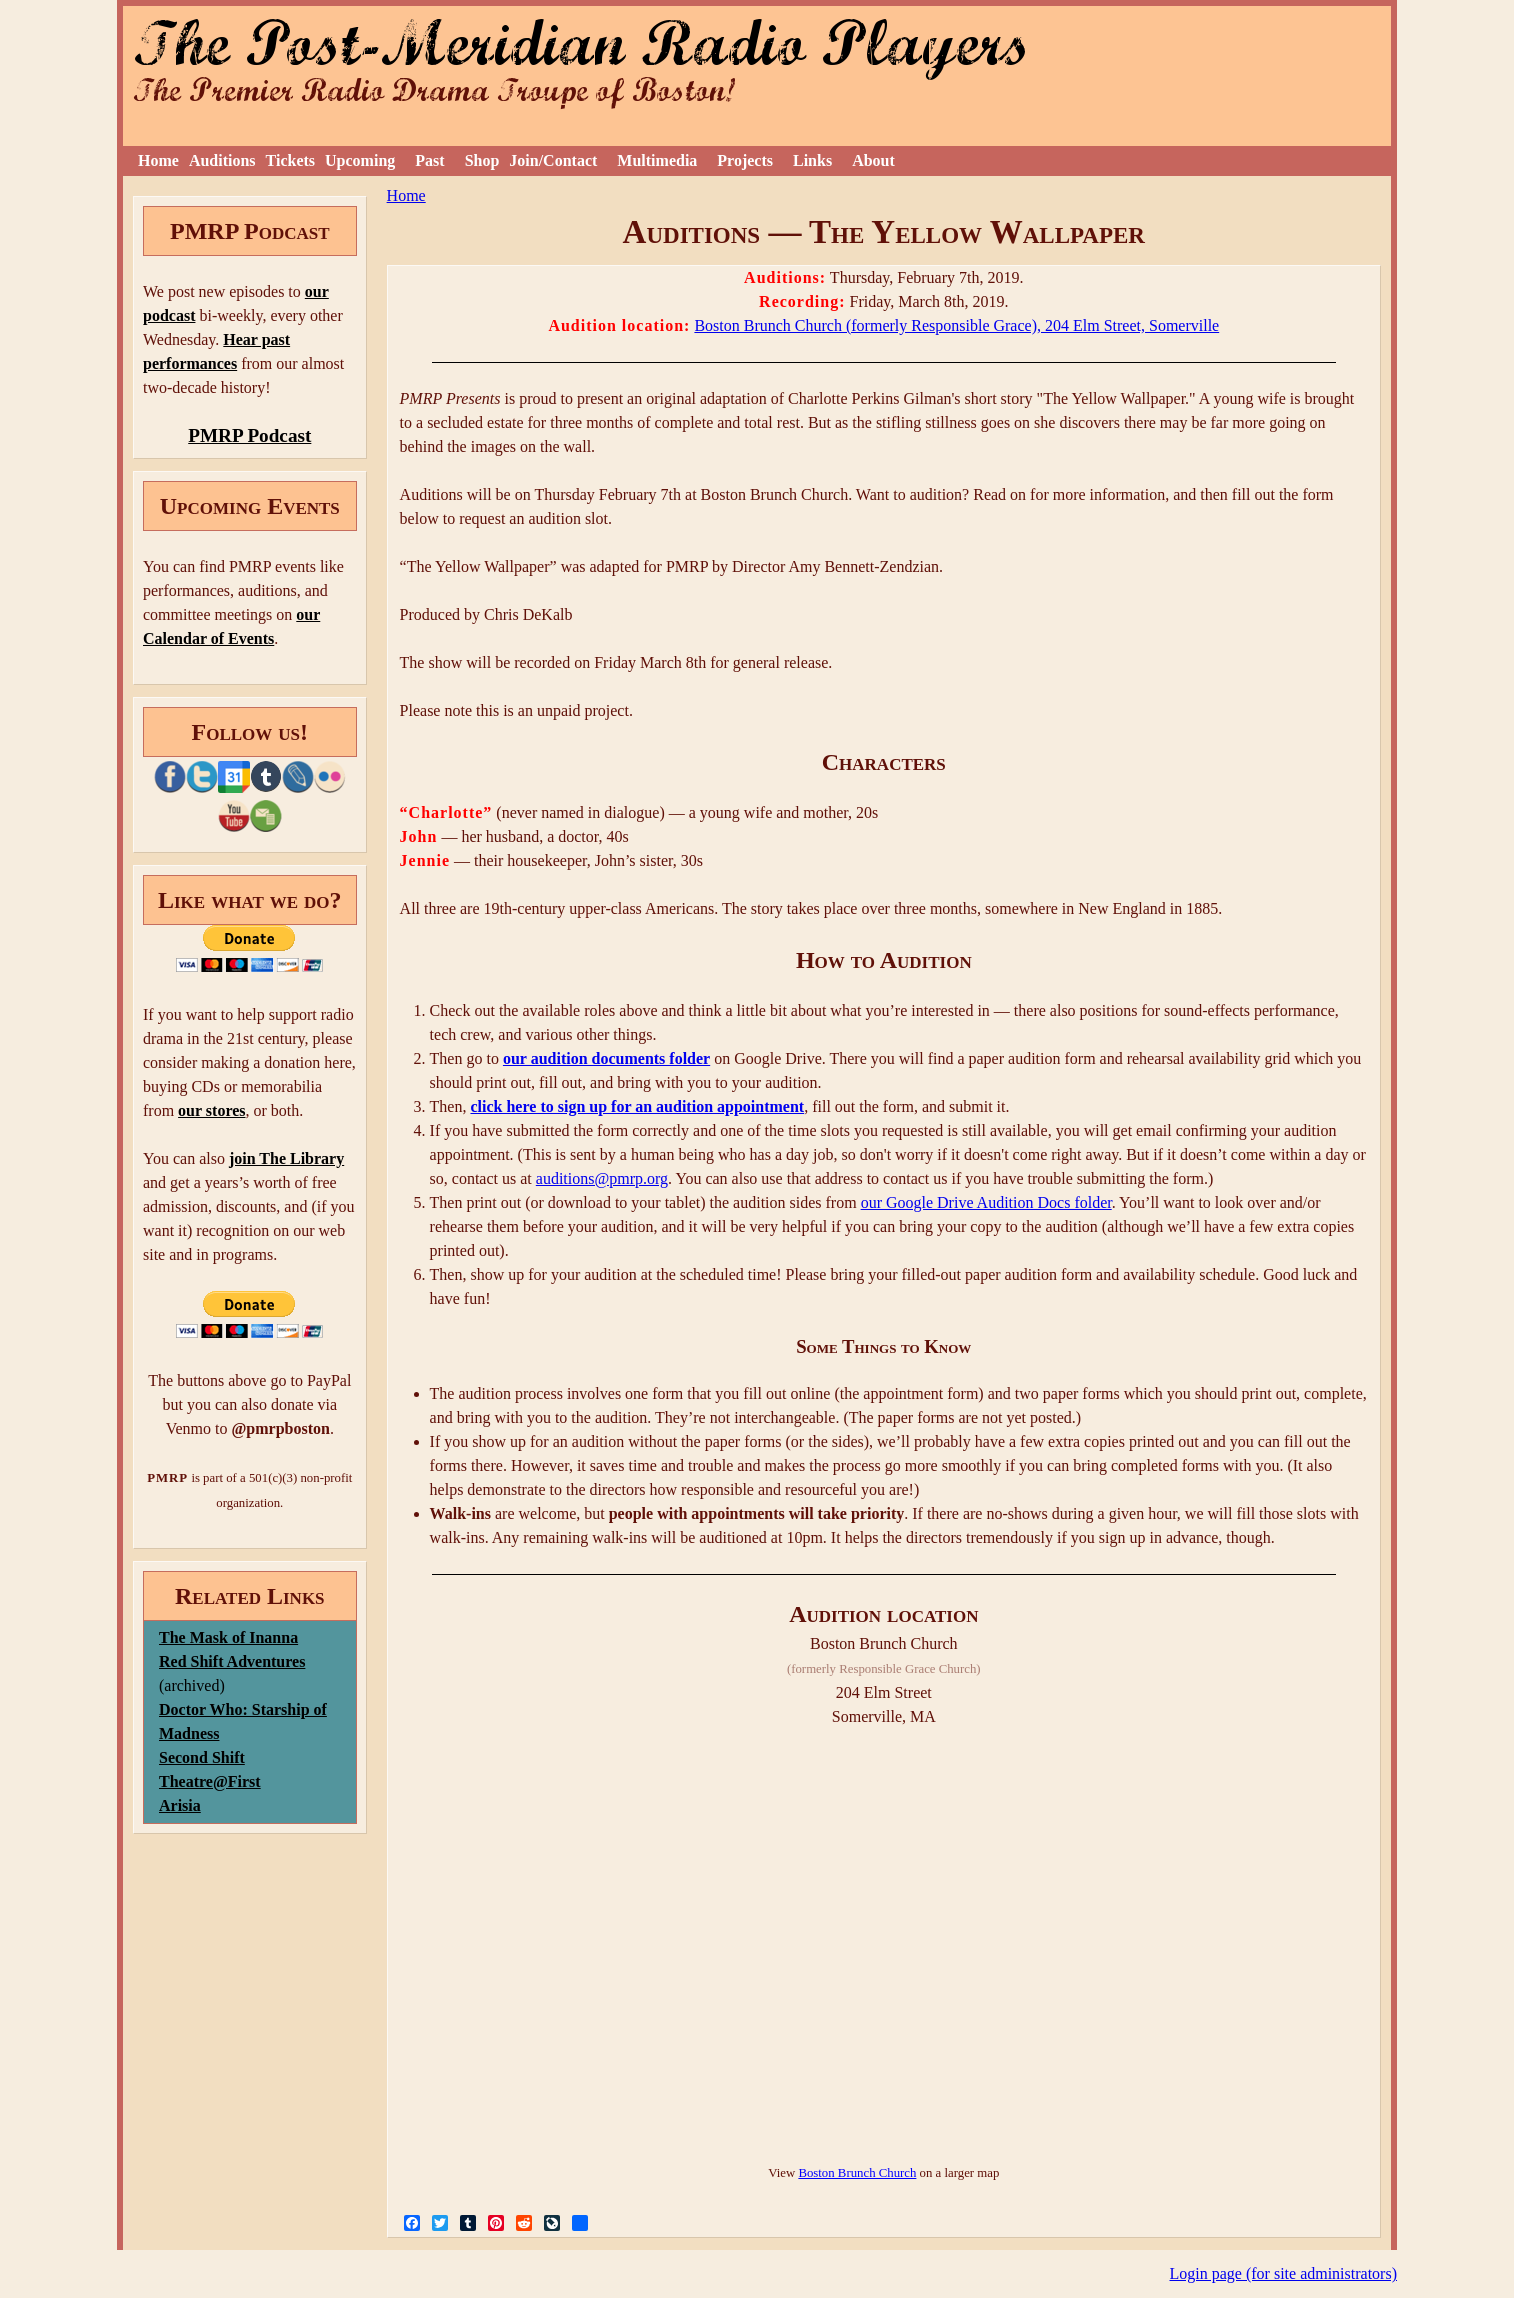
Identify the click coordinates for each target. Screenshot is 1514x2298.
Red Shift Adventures (232, 1661)
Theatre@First (210, 1781)
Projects (745, 160)
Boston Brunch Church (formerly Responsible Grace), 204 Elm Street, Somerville (956, 325)
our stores (211, 1110)
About (873, 160)
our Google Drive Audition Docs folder (986, 1202)
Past (429, 160)
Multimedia (657, 160)
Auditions (222, 160)
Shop (482, 160)
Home (158, 160)
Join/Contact (553, 160)
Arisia (180, 1805)
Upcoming (360, 160)
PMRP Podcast (249, 435)
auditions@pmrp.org (602, 1178)
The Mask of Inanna (228, 1637)
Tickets (290, 160)
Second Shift (202, 1757)
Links (812, 160)
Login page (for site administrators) (1284, 2273)
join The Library (286, 1158)
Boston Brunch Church (857, 2173)
